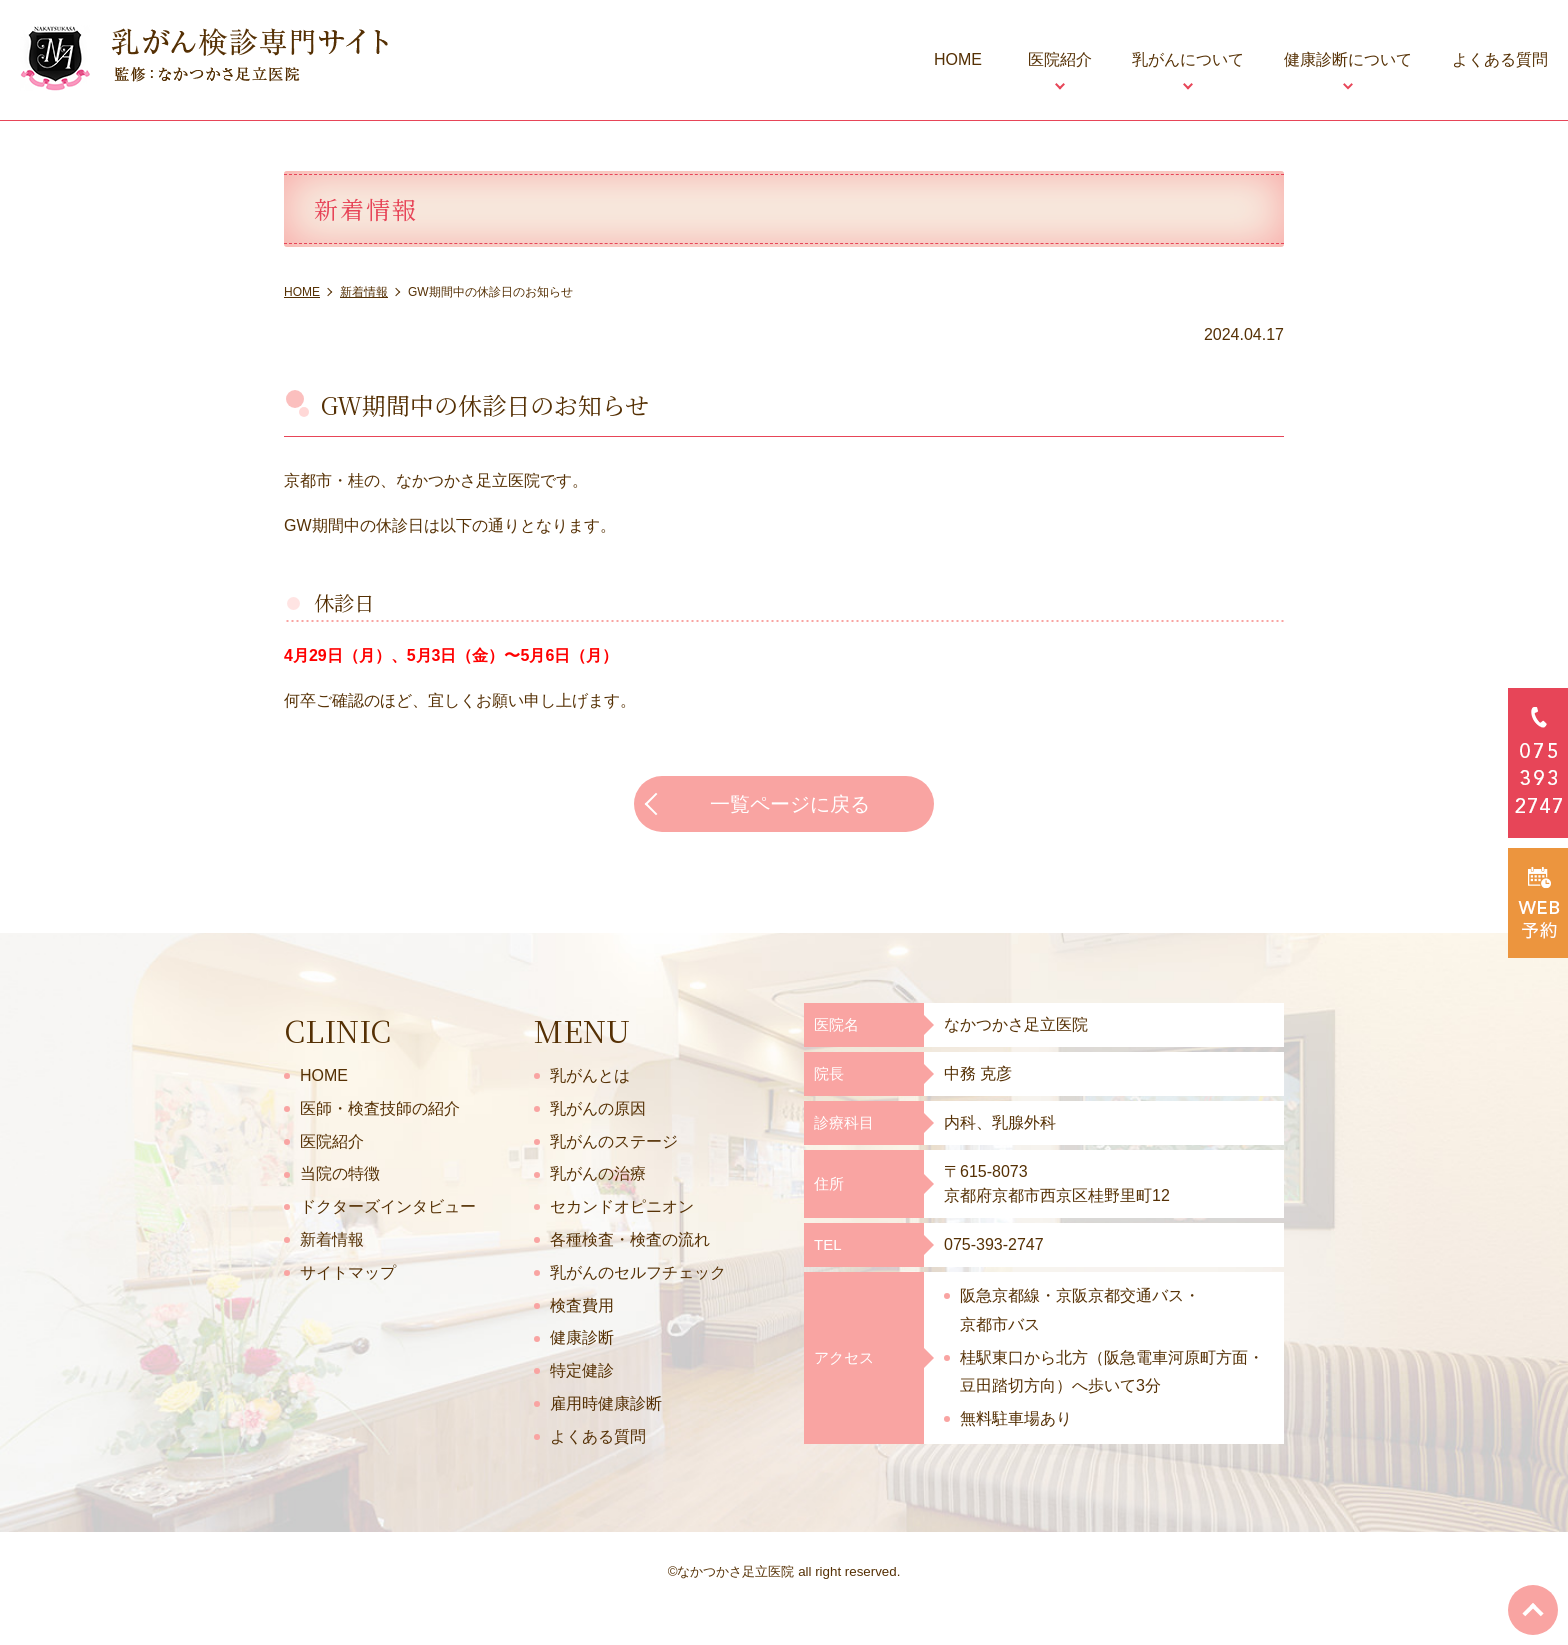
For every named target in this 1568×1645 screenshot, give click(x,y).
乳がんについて (1188, 59)
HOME (958, 59)
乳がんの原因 (598, 1108)
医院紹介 (1060, 59)
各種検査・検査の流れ (630, 1239)
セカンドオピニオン (622, 1206)
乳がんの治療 (598, 1173)
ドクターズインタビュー (388, 1206)
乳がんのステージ (614, 1141)
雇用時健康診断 (606, 1403)
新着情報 (332, 1239)
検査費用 (582, 1305)
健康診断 (582, 1337)
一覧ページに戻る (790, 804)
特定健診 (582, 1370)
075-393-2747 (994, 1244)
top (1533, 1610)
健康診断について (1348, 59)
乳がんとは (590, 1075)
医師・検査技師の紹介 (380, 1108)
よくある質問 (1500, 59)
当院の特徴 (340, 1173)
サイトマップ (348, 1272)
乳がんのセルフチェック (638, 1272)
